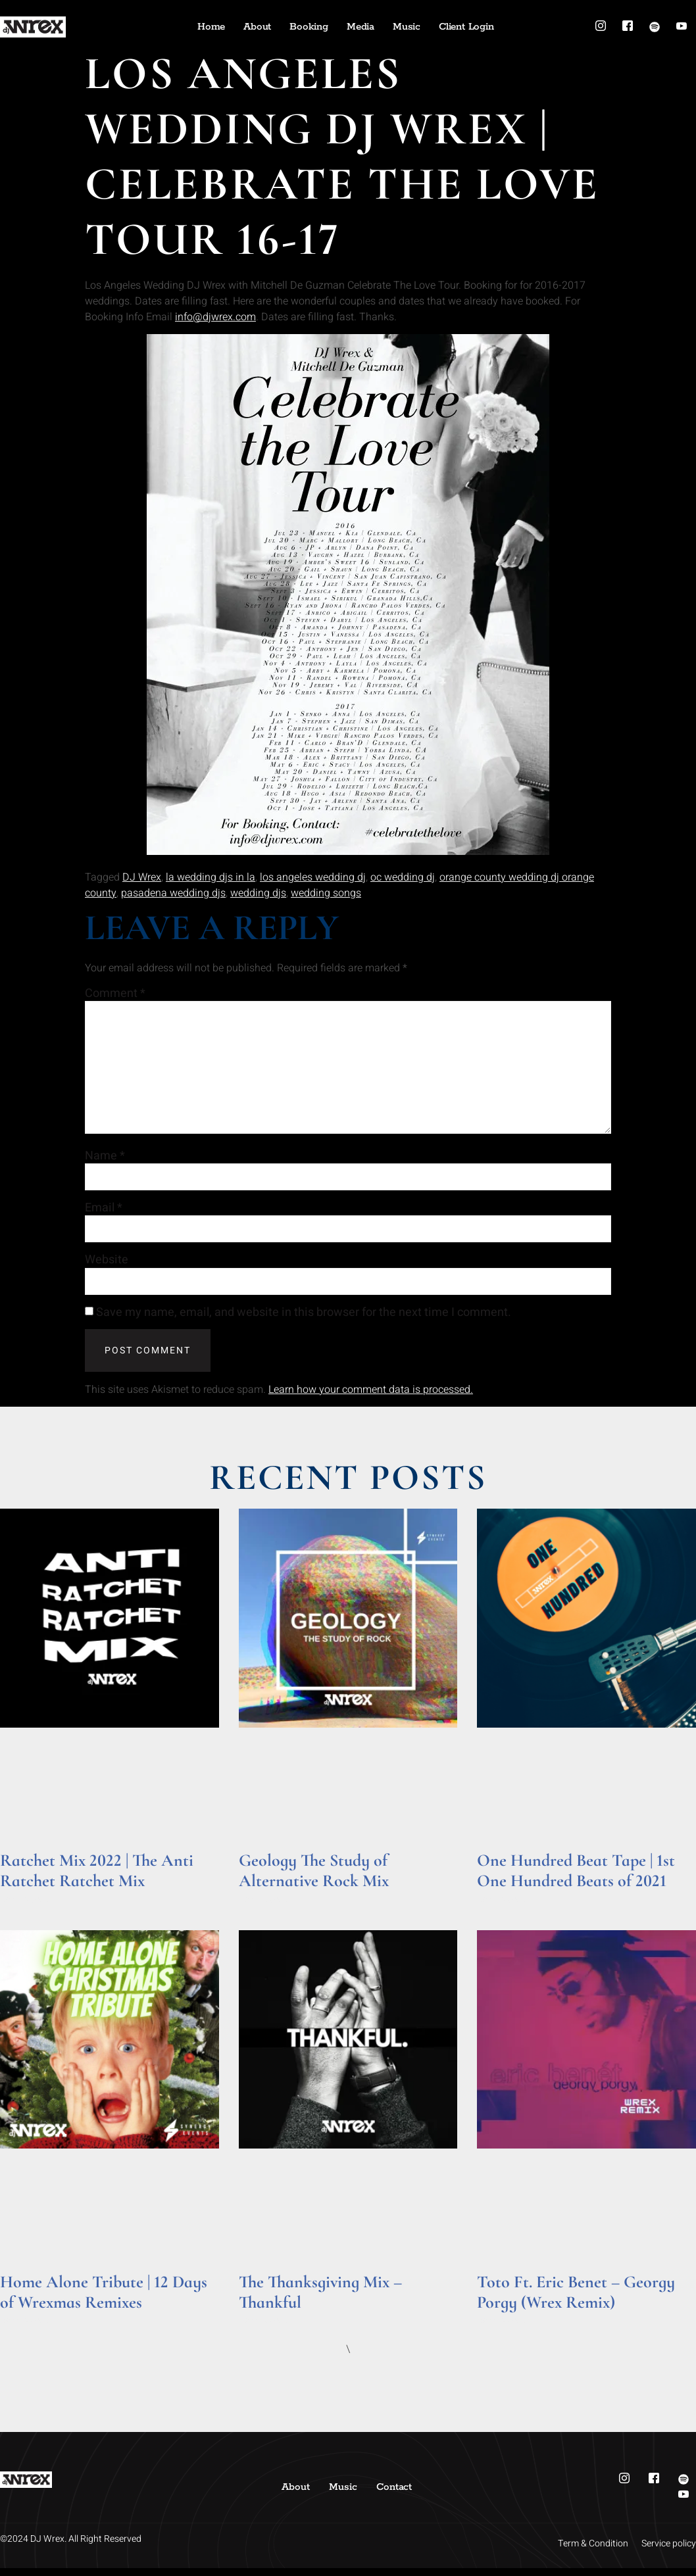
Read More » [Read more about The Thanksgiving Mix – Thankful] (264, 2328)
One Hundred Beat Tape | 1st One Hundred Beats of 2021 (576, 1878)
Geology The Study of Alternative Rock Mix (314, 1878)
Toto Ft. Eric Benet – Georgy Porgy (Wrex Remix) (576, 2299)
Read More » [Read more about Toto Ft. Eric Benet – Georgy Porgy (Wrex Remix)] (502, 2328)
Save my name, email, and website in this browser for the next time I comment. (303, 1320)
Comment (115, 994)
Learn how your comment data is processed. (370, 1397)
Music (406, 26)
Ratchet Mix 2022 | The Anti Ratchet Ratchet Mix (96, 1878)
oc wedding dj (402, 877)
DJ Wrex (141, 877)
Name (105, 1161)
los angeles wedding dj (313, 877)
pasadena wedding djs (173, 893)
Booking (308, 26)
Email (103, 1215)
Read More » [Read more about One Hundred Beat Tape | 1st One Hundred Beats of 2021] (502, 1907)
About (257, 26)
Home (211, 26)
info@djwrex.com (215, 317)
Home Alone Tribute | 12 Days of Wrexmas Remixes (103, 2299)
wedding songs (326, 893)
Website (106, 1267)
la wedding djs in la (210, 877)
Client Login (466, 26)
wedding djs (258, 893)
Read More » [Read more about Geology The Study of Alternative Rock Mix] (264, 1907)
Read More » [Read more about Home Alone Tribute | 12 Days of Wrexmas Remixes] (25, 2328)
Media (360, 26)
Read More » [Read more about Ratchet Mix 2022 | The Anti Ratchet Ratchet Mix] (25, 1907)
